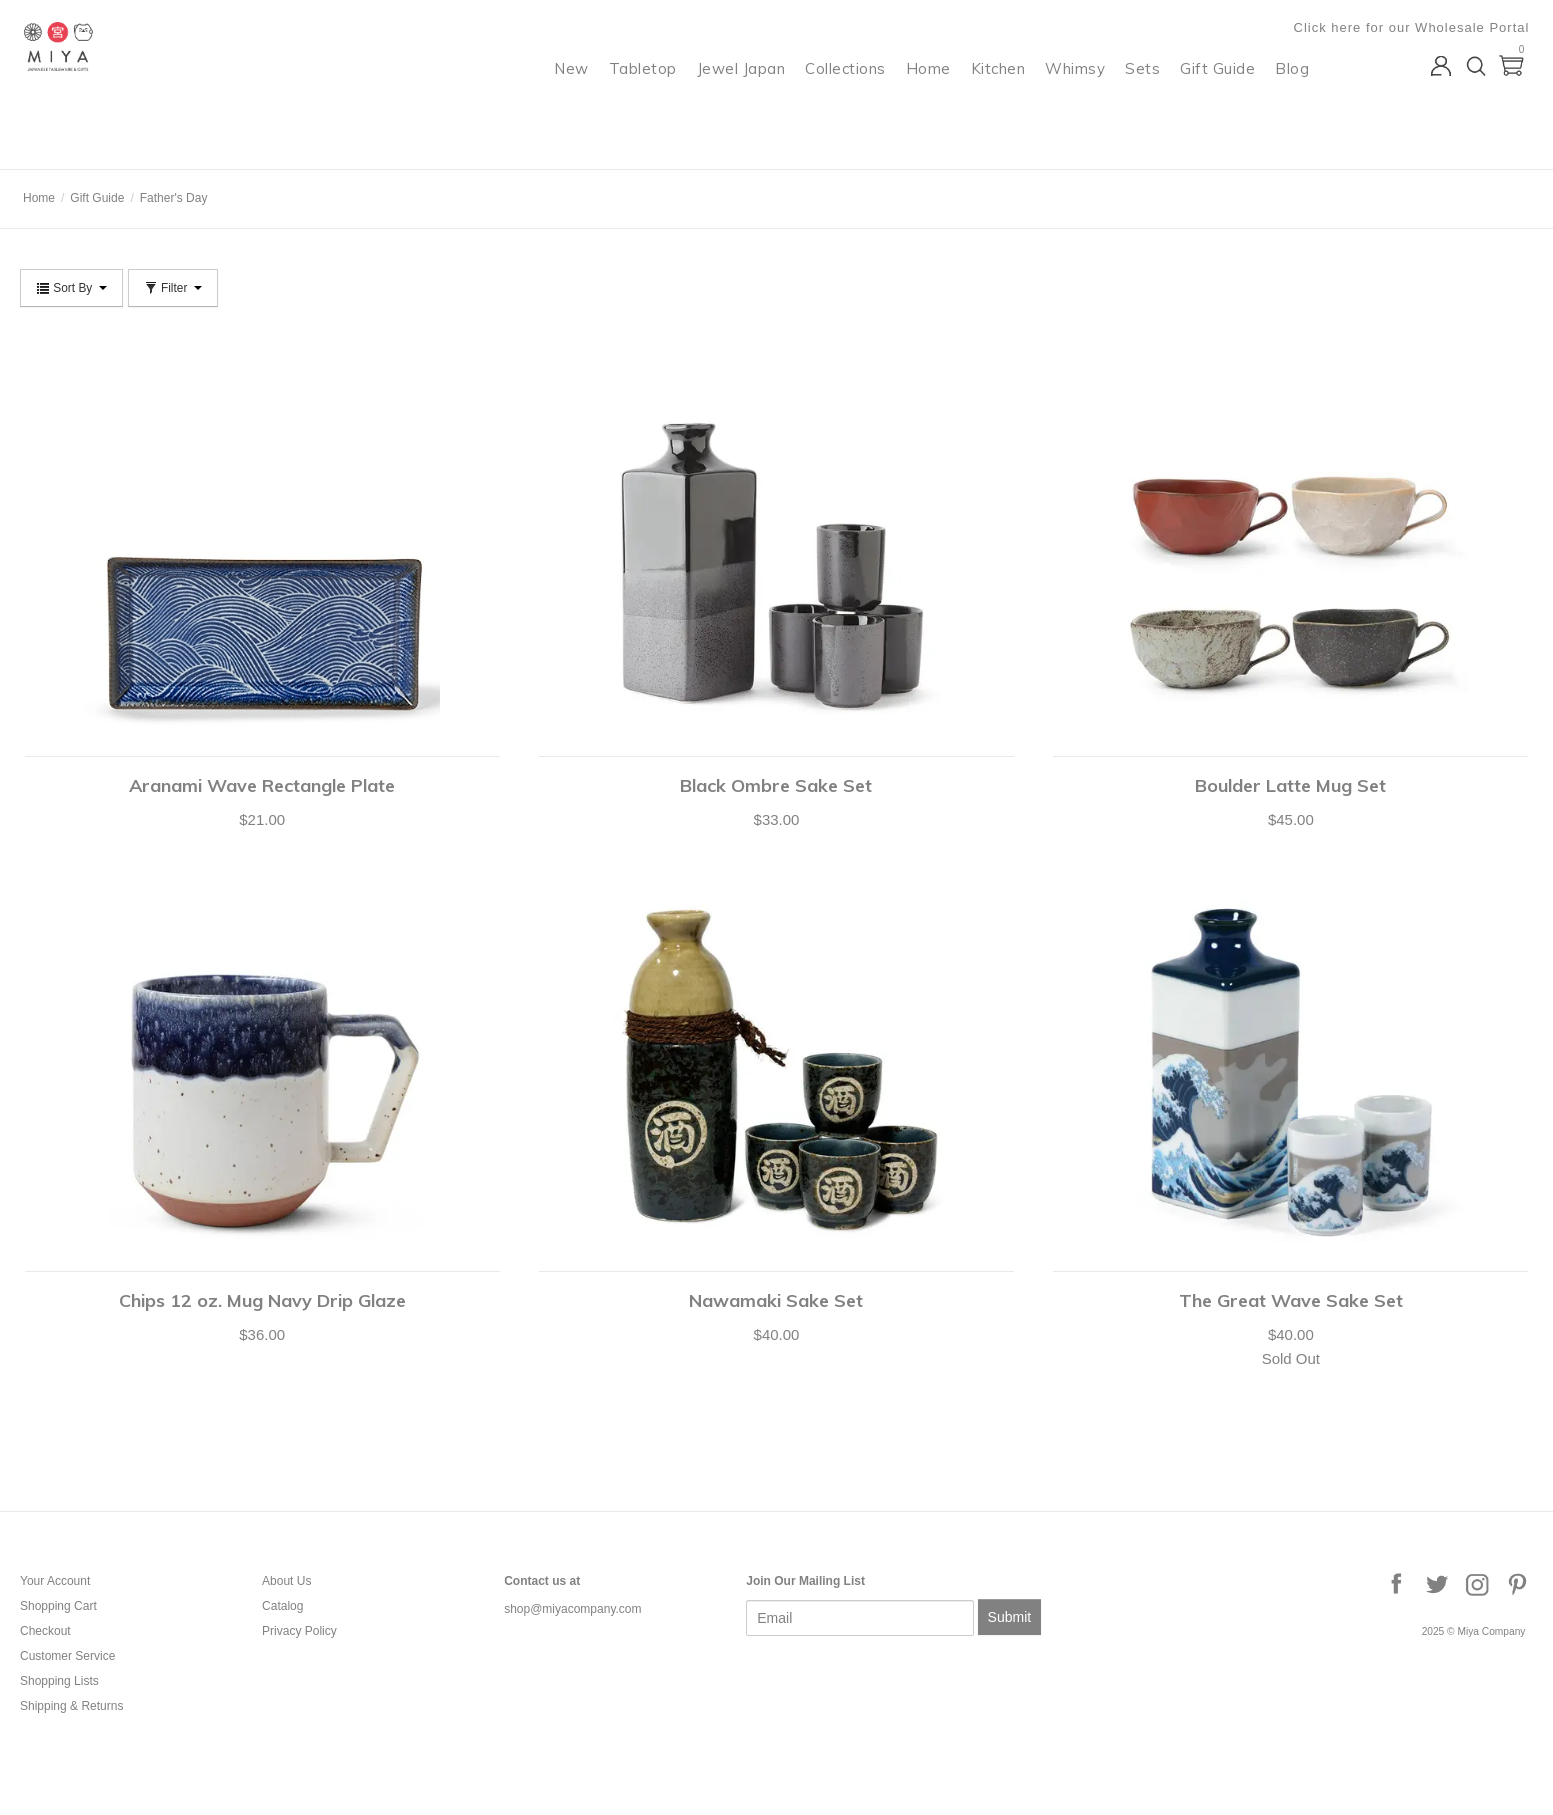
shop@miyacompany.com (572, 1609)
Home (932, 95)
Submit (1010, 1617)
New (575, 95)
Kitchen (1002, 95)
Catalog (282, 1606)
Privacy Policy (299, 1631)
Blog (1296, 95)
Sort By (71, 288)
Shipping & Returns (71, 1706)
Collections (849, 95)
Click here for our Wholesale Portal (1415, 27)
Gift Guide (1221, 95)
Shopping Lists (59, 1681)
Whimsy (1079, 95)
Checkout (45, 1631)
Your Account (55, 1581)
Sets (1146, 95)
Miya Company (101, 144)
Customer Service (67, 1656)
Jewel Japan (745, 95)
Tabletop (647, 95)
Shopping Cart (58, 1606)
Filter (173, 288)
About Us (286, 1581)
